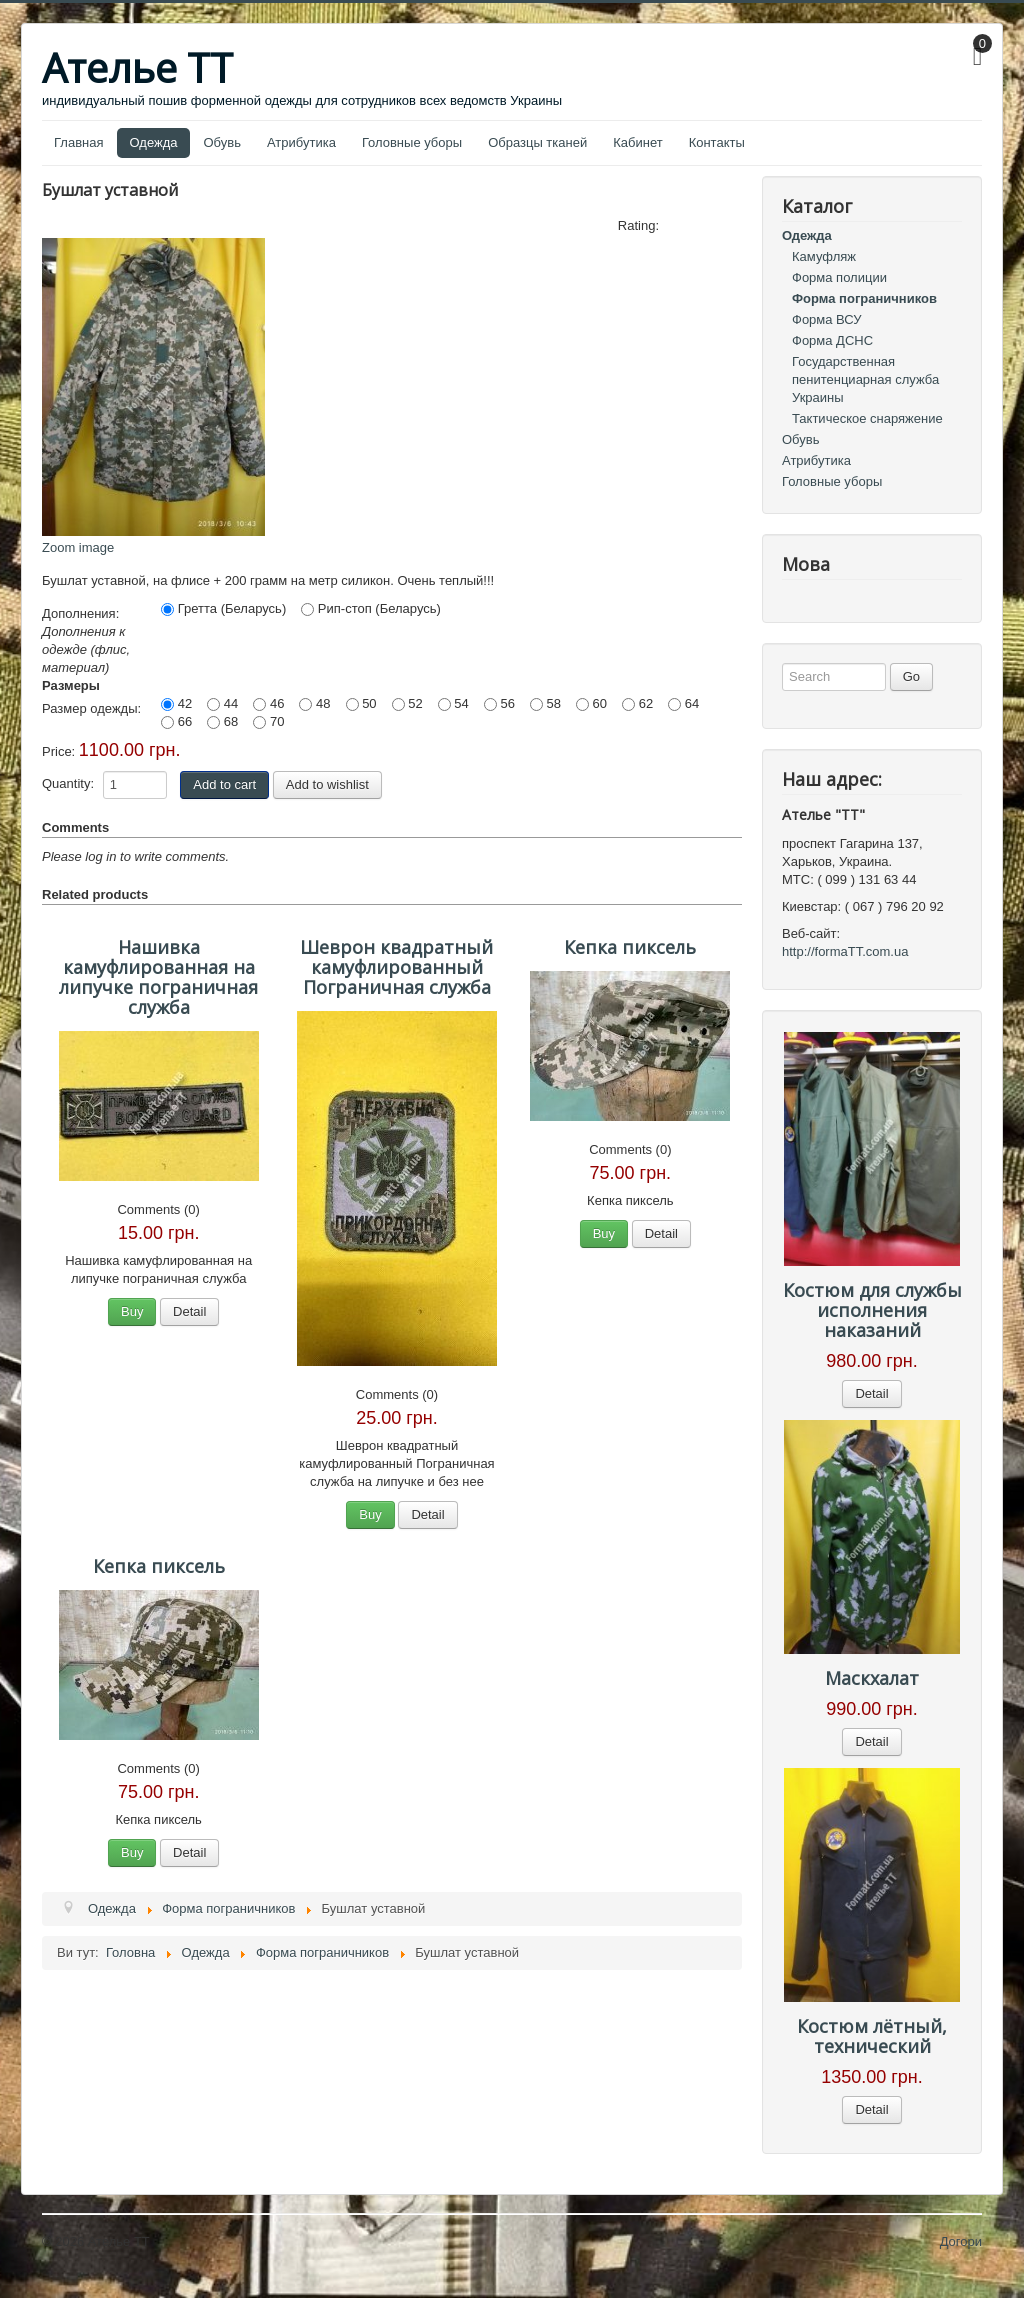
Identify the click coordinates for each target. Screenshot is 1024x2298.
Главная (78, 142)
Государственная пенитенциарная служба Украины (865, 379)
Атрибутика (301, 142)
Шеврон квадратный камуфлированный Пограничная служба (396, 967)
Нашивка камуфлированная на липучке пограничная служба (158, 977)
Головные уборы (412, 142)
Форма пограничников (864, 298)
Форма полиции (839, 277)
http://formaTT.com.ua (845, 951)
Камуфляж (824, 256)
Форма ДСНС (832, 340)
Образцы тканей (537, 142)
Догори (961, 2241)
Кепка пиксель (630, 947)
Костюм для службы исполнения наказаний (872, 1310)
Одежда (153, 142)
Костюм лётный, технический (872, 2036)
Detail (189, 1311)
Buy (132, 1311)
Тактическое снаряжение (867, 418)
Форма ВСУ (827, 319)
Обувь (222, 142)
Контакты (717, 142)
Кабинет (637, 142)
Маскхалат (872, 1678)
